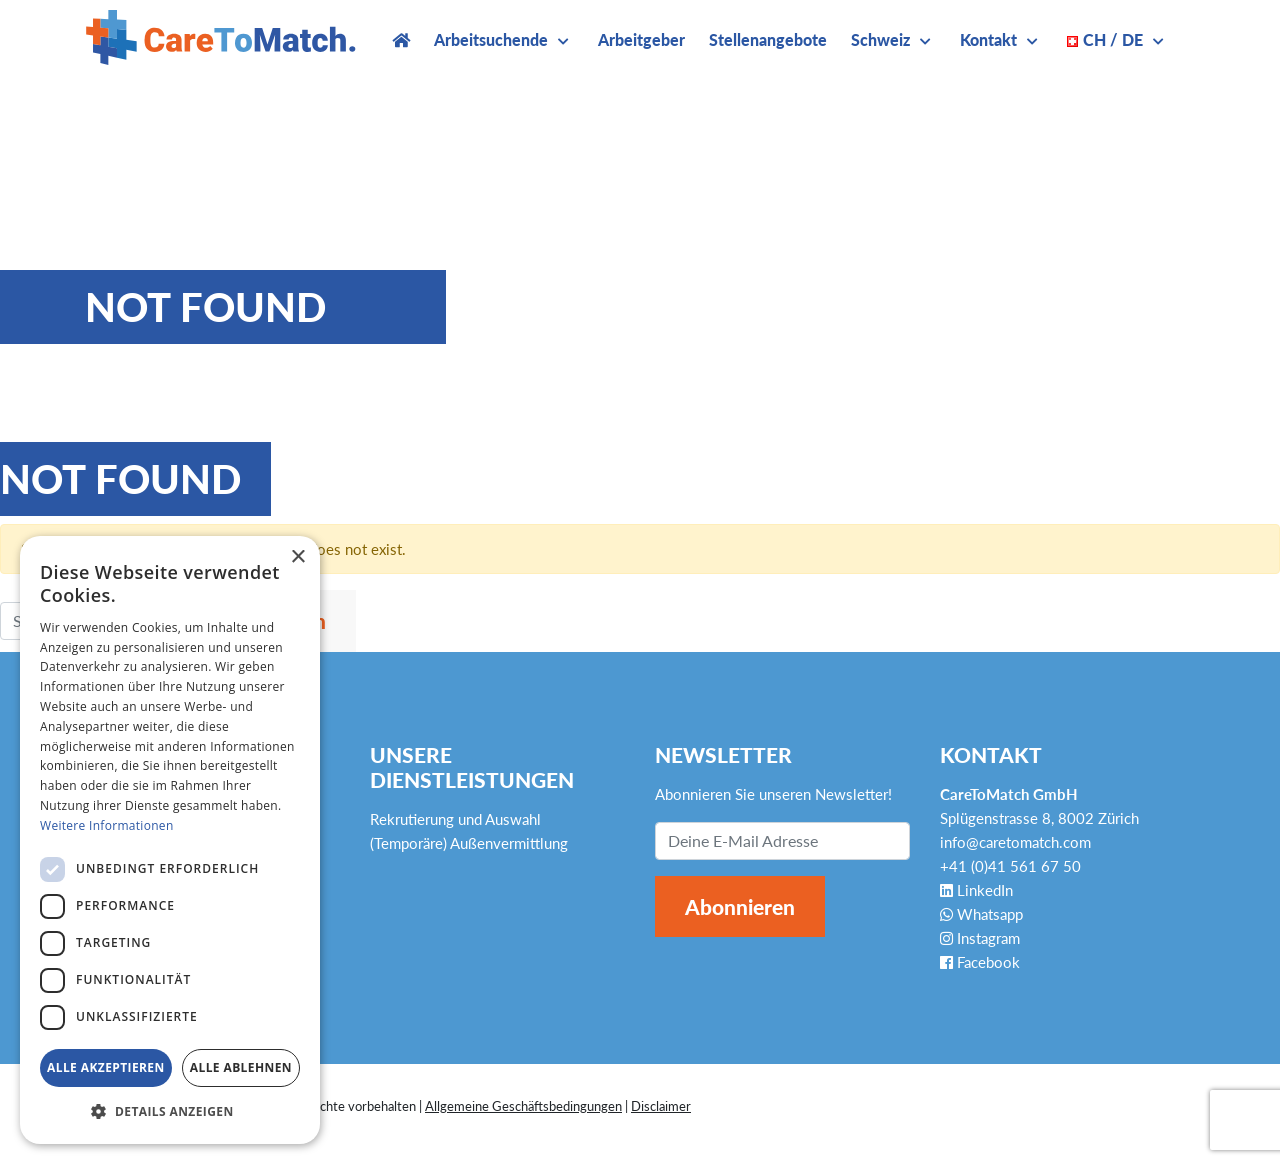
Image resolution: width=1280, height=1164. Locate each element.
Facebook (980, 962)
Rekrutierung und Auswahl (455, 819)
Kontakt (988, 39)
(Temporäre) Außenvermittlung (469, 843)
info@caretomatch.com (1015, 842)
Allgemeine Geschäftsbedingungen (523, 1106)
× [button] (297, 557)
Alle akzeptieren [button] (106, 1067)
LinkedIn (976, 890)
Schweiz (880, 39)
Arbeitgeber (641, 39)
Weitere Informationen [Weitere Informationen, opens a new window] (107, 825)
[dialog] (170, 840)
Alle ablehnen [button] (241, 1067)
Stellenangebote (768, 39)
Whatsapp (981, 914)
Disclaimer (661, 1106)
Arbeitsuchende (491, 39)
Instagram (980, 938)
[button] (170, 1112)
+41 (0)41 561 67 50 (1010, 866)
